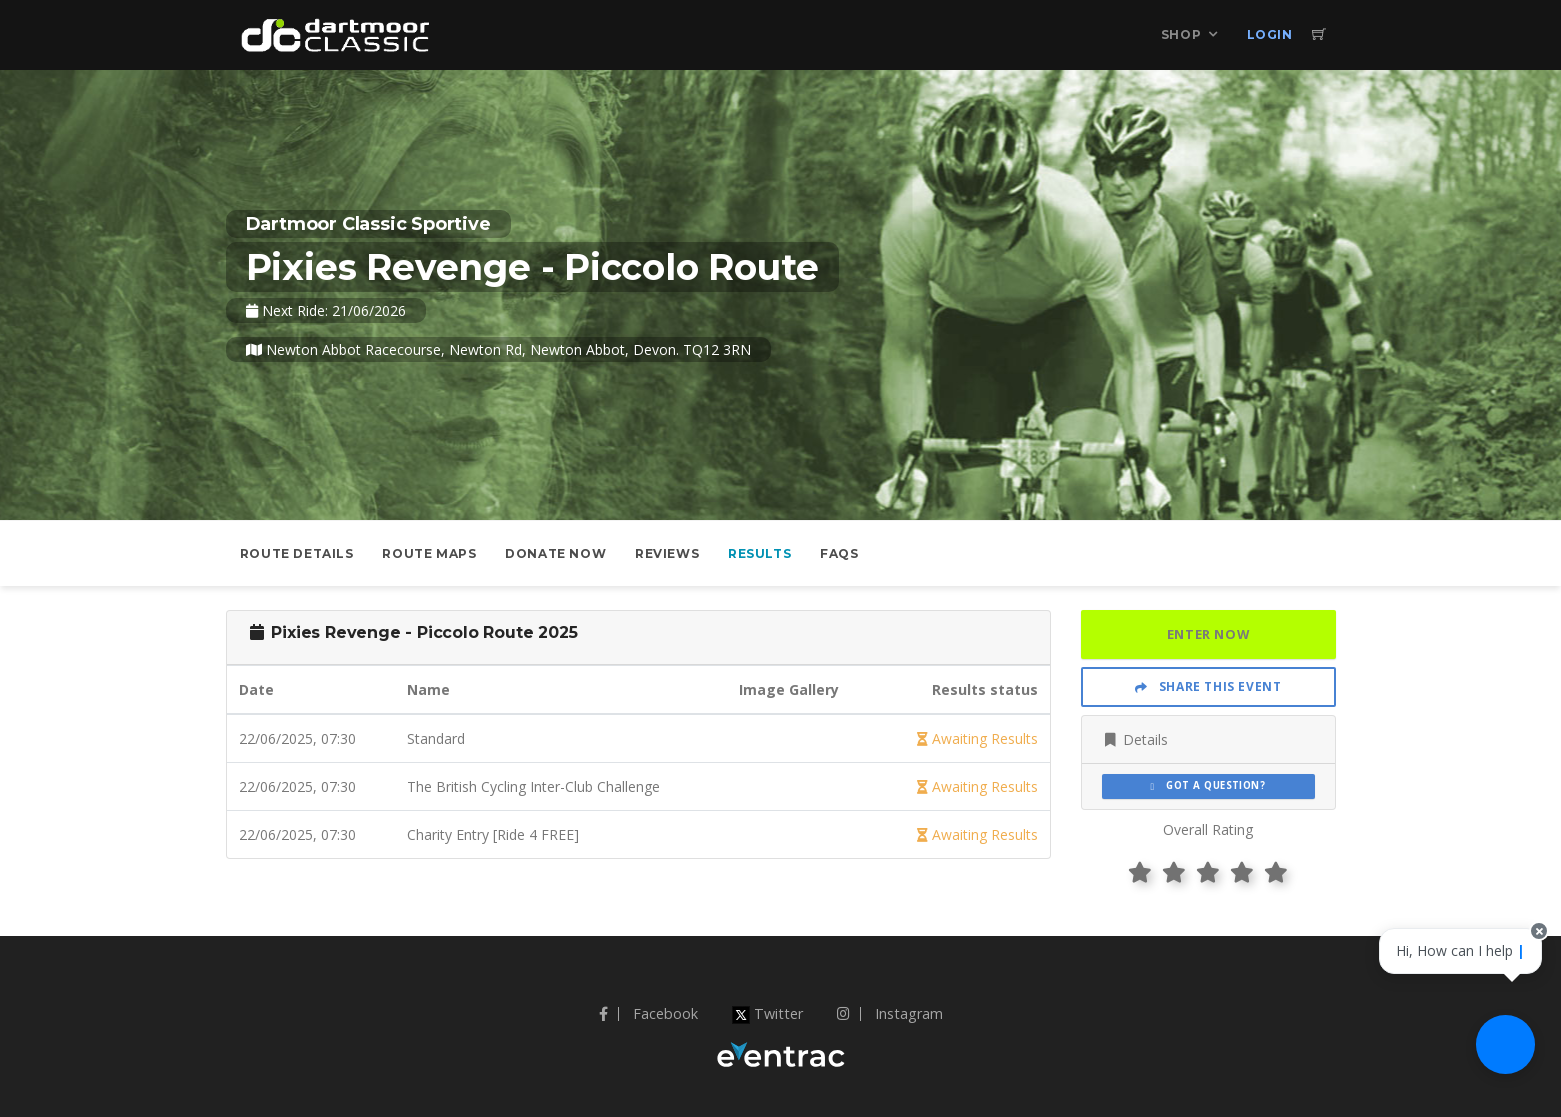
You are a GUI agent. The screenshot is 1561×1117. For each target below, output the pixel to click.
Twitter (767, 1013)
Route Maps (429, 553)
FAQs (839, 553)
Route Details (297, 553)
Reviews (667, 553)
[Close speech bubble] (1528, 964)
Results (759, 553)
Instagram (890, 1013)
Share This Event (1208, 686)
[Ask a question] (1501, 1057)
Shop (1181, 34)
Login (1270, 34)
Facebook (648, 1013)
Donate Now (555, 553)
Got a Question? (1208, 785)
